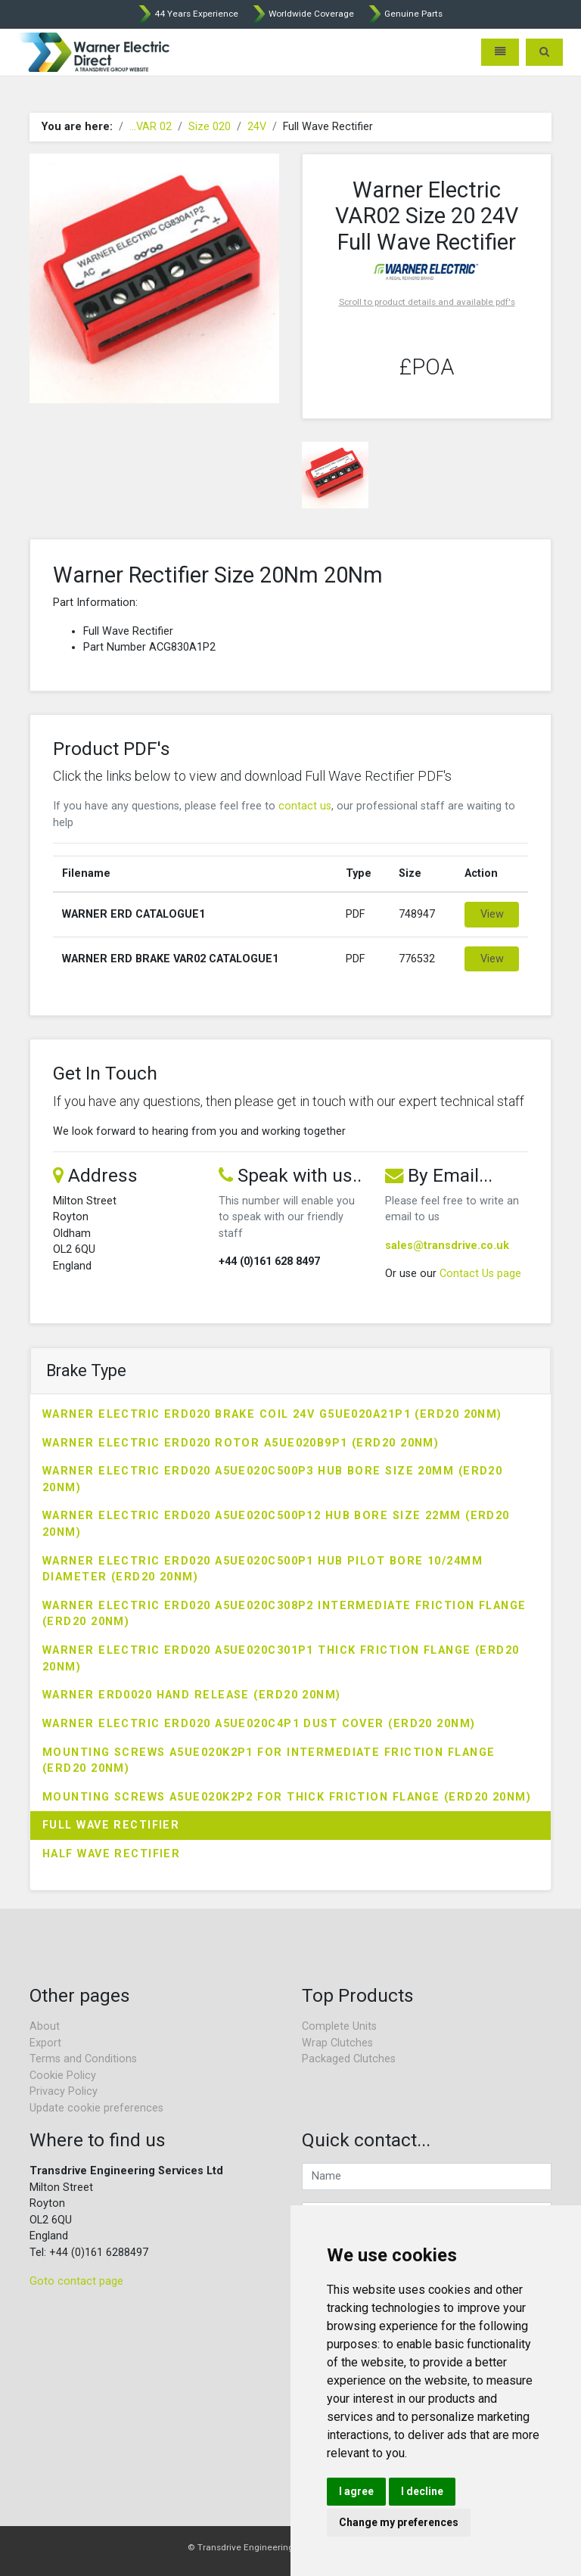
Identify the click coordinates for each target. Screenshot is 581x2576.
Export (45, 2043)
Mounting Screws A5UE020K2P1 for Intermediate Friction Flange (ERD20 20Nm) (268, 1761)
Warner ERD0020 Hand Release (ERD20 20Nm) (191, 1695)
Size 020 (209, 126)
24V (256, 126)
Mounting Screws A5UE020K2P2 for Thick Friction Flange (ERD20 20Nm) (286, 1797)
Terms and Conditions (83, 2058)
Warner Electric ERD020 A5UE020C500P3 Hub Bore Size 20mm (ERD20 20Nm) (272, 1479)
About (45, 2026)
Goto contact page (76, 2281)
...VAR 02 (150, 126)
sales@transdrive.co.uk (447, 1245)
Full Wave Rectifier (110, 1825)
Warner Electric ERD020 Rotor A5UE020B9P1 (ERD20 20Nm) (240, 1443)
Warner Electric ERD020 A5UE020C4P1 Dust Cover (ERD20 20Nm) (259, 1723)
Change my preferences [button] (398, 2522)
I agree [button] (356, 2491)
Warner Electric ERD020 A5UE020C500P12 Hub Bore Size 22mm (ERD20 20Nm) (276, 1524)
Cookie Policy (63, 2075)
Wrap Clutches (337, 2043)
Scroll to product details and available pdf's (427, 302)
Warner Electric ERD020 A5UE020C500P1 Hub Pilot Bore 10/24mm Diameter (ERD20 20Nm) (262, 1569)
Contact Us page (480, 1273)
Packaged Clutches (349, 2058)
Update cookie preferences (96, 2108)
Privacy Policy (64, 2091)
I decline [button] (422, 2491)
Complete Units (339, 2026)
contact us (304, 806)
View (492, 914)
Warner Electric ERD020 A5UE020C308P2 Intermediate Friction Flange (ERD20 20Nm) (284, 1614)
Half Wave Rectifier (111, 1853)
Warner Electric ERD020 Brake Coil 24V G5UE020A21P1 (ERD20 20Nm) (272, 1414)
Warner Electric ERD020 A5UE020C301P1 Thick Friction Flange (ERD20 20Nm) (281, 1658)
